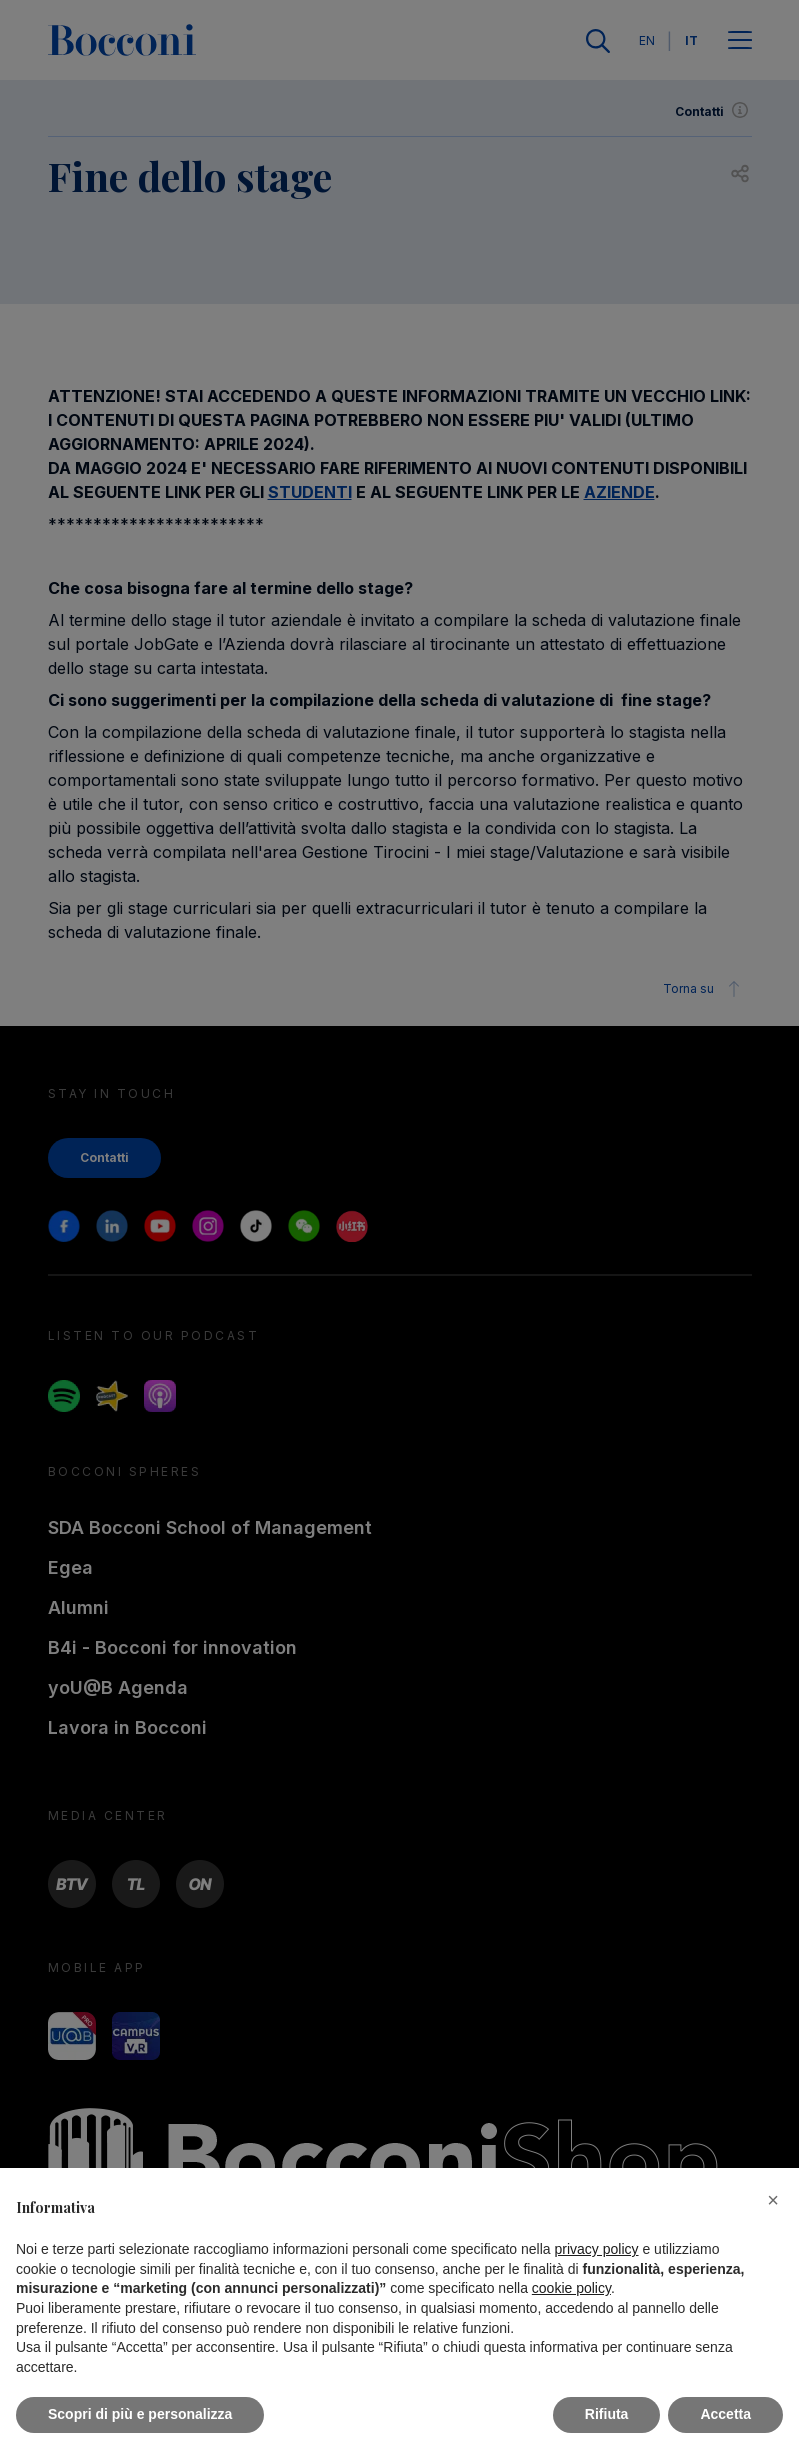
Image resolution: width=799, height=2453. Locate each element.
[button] (773, 2200)
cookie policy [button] (571, 2288)
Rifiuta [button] (607, 2414)
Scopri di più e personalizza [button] (140, 2414)
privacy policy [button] (597, 2249)
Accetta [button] (725, 2414)
